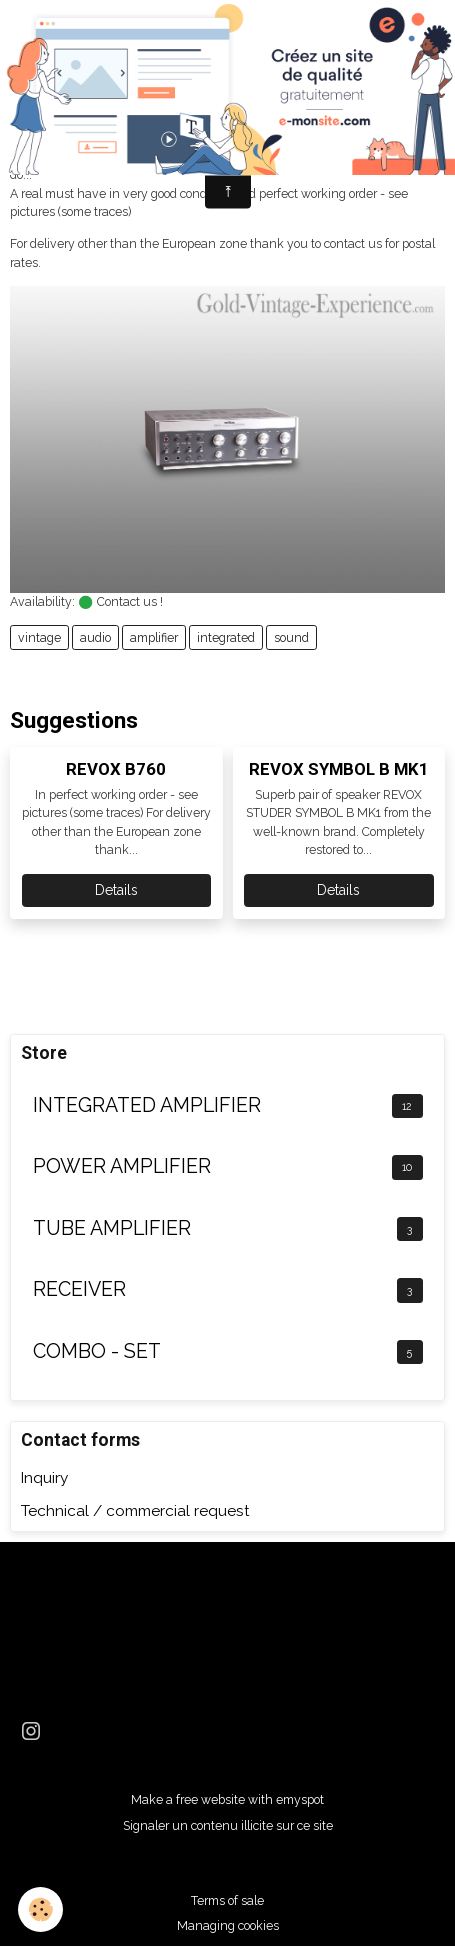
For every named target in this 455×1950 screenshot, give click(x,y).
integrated (226, 637)
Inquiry (44, 1478)
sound (291, 637)
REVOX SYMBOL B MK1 (339, 769)
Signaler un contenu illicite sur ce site (228, 1825)
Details (116, 890)
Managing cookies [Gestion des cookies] (228, 1925)
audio (95, 637)
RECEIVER (79, 1289)
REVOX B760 (116, 769)
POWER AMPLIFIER (122, 1166)
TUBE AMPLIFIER (112, 1228)
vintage (39, 637)
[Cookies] (40, 1909)
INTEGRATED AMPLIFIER (147, 1105)
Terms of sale (227, 1900)
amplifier (154, 637)
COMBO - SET (97, 1351)
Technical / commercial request (135, 1511)
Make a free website (188, 1799)
